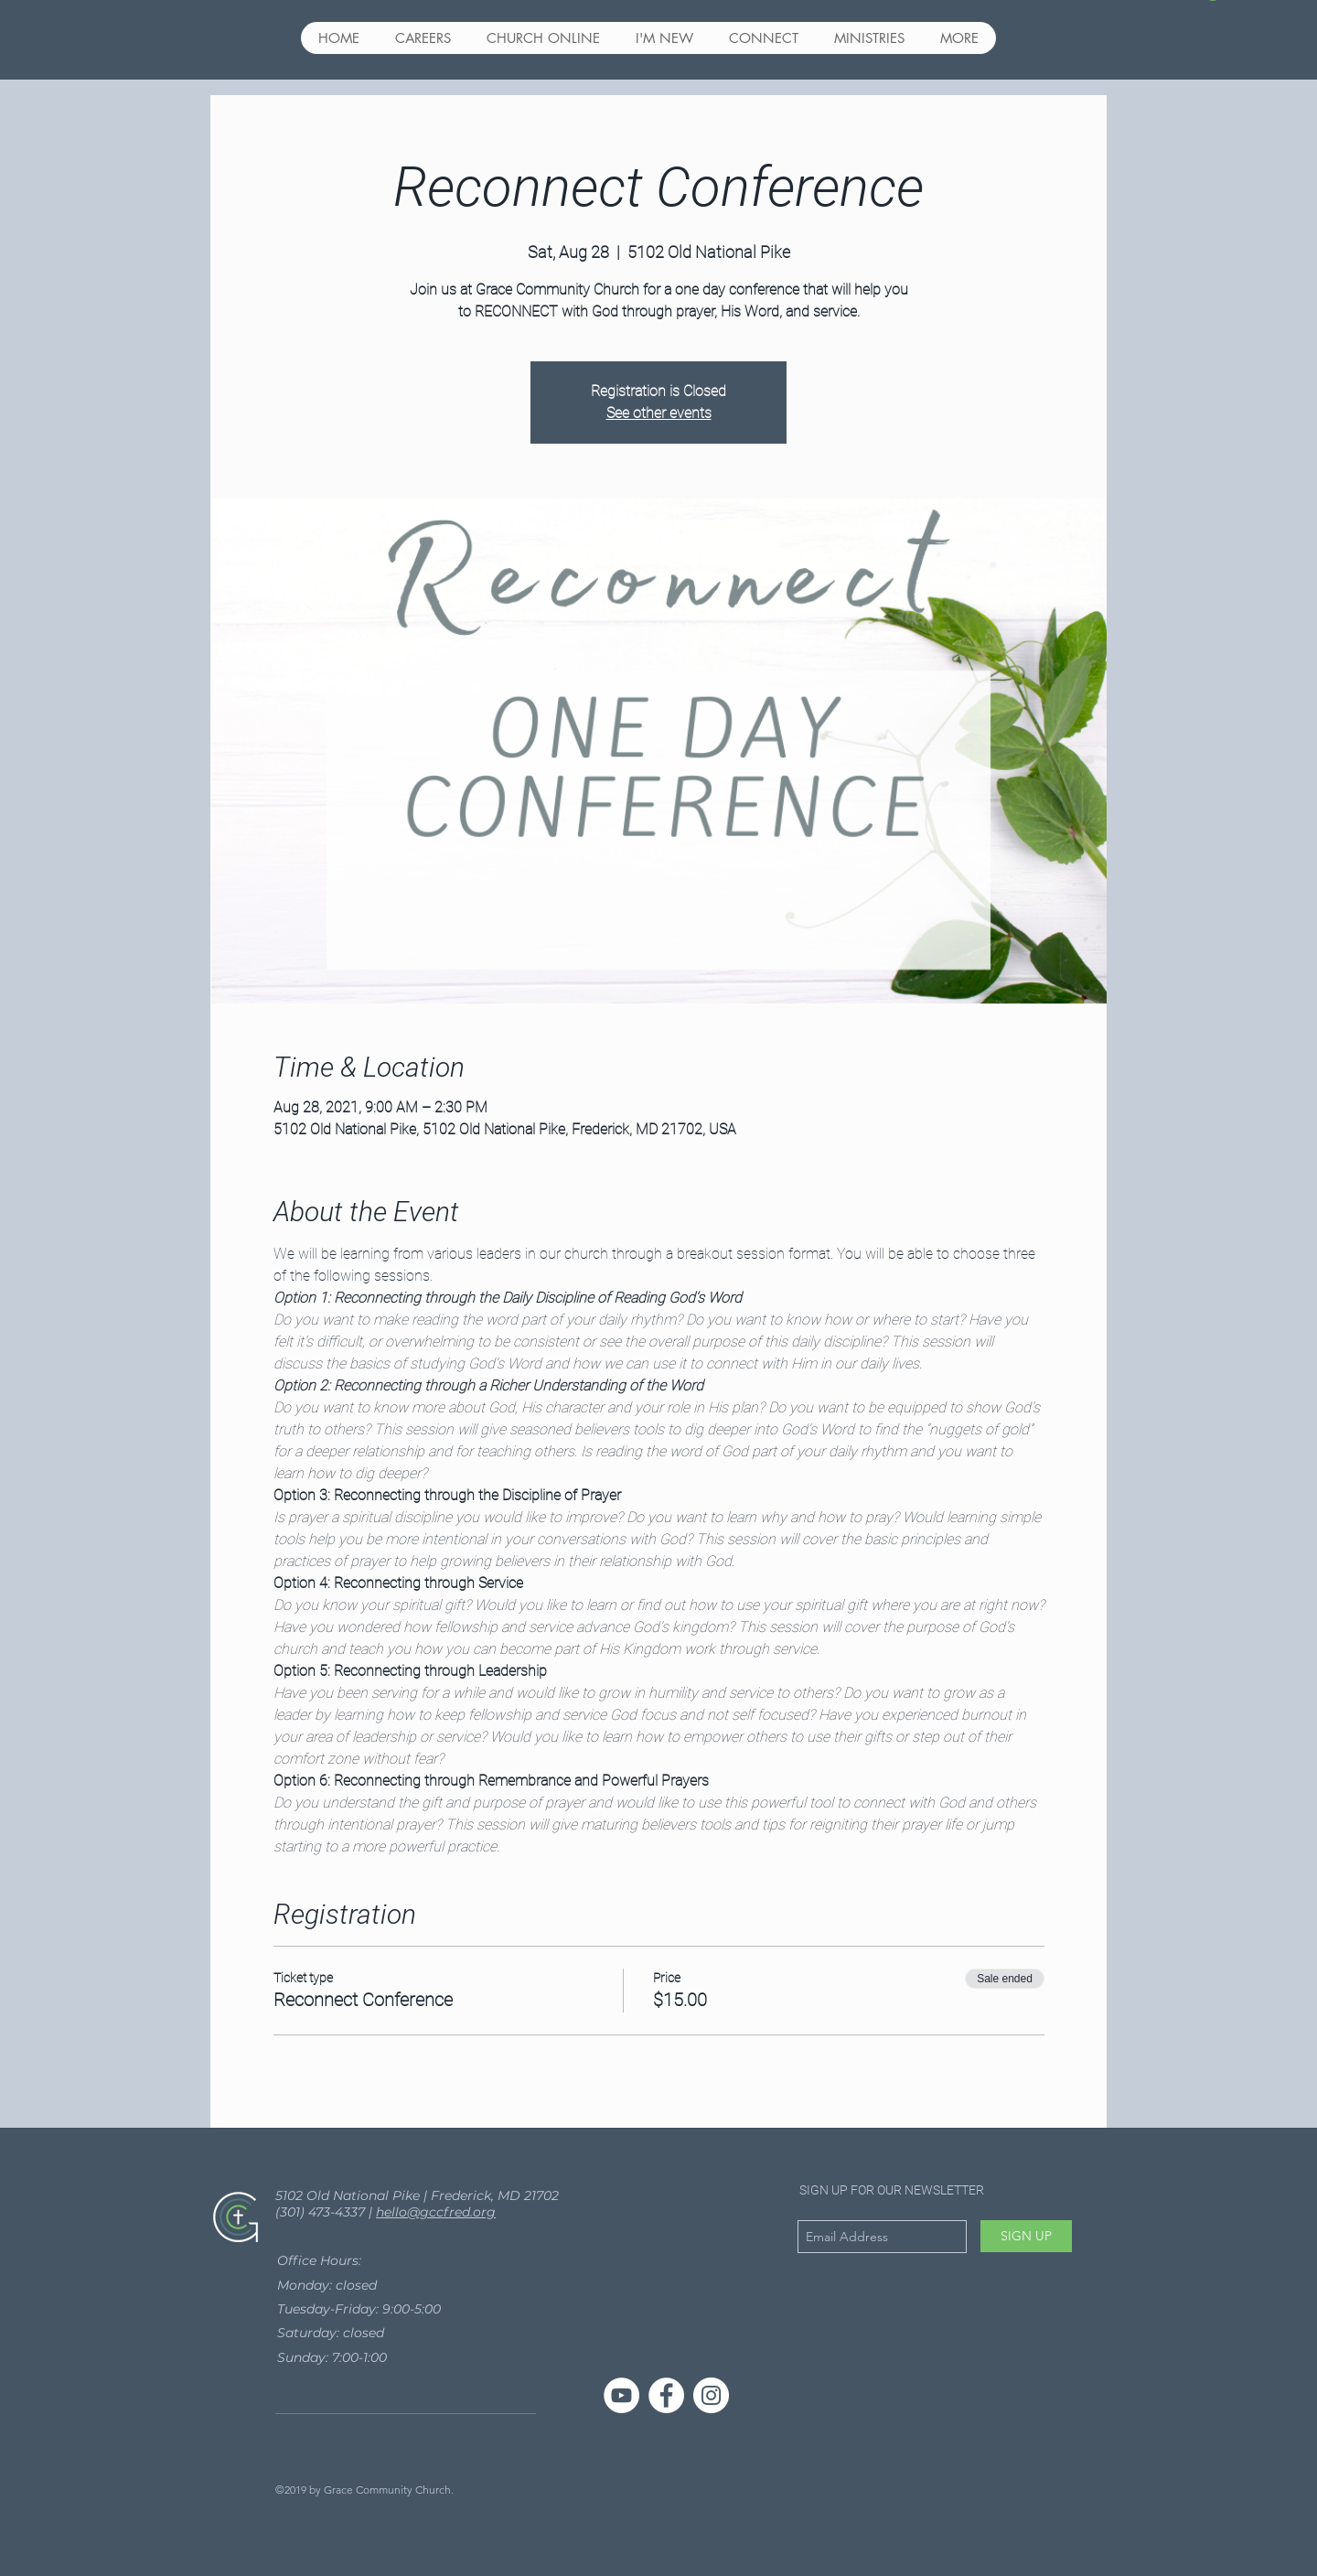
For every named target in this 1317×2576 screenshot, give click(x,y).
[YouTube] (621, 2395)
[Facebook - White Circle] (666, 2395)
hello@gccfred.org (436, 2212)
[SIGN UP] (1026, 2236)
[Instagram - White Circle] (711, 2395)
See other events (659, 413)
